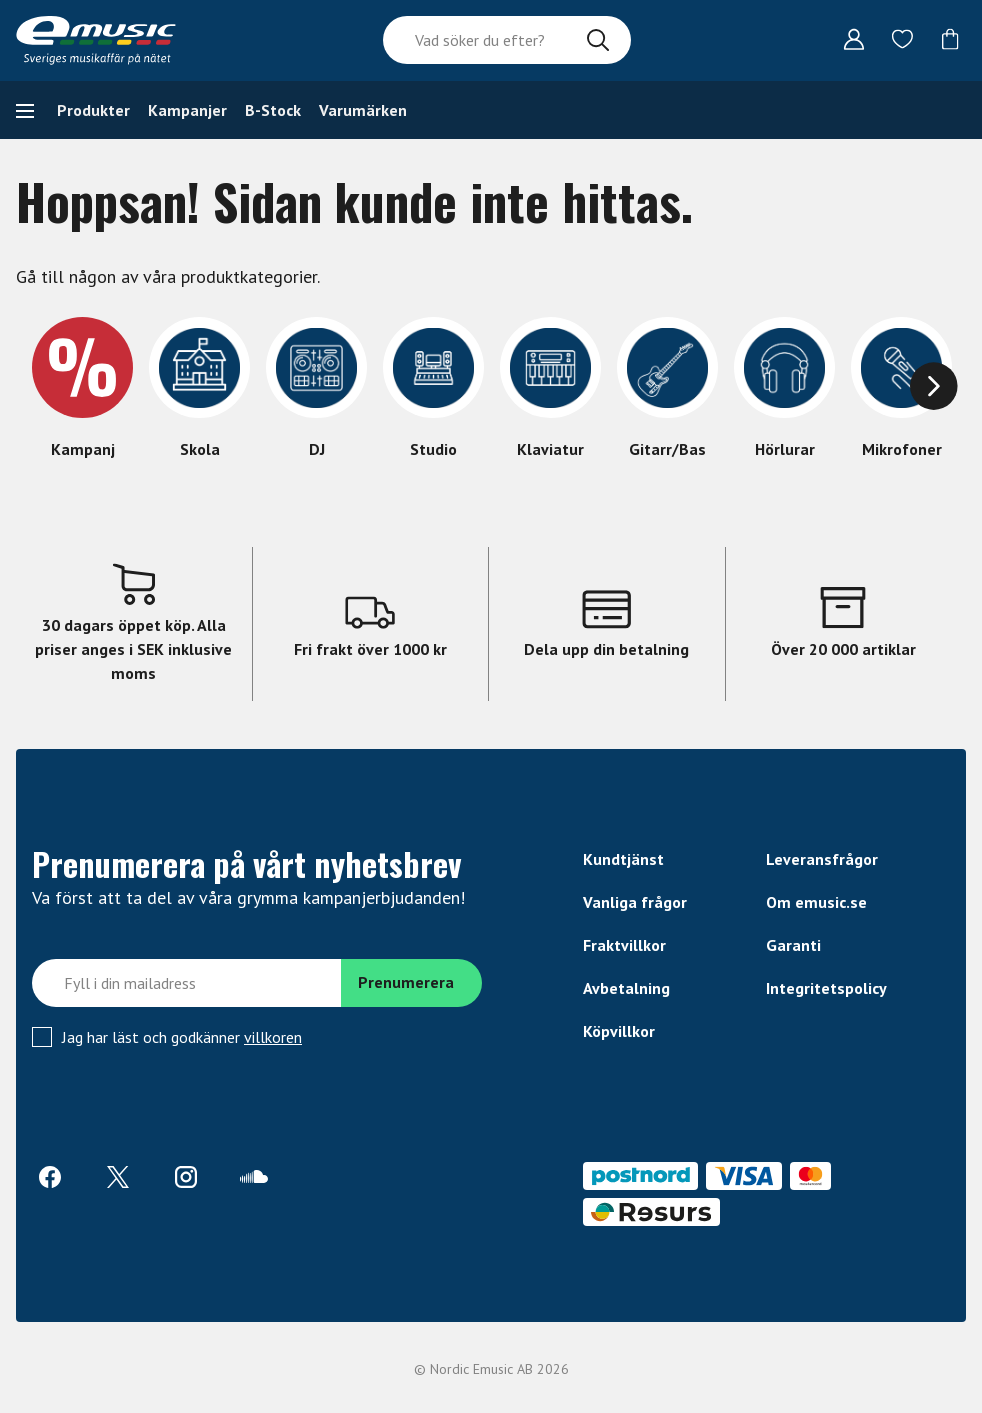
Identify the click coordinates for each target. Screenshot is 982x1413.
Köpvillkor (619, 1031)
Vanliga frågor (635, 902)
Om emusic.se (816, 902)
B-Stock (273, 110)
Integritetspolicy (826, 988)
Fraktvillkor (624, 945)
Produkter (93, 110)
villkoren (273, 1037)
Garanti (793, 945)
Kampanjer (187, 110)
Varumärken (363, 110)
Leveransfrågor (822, 859)
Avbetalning (626, 988)
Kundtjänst (623, 859)
